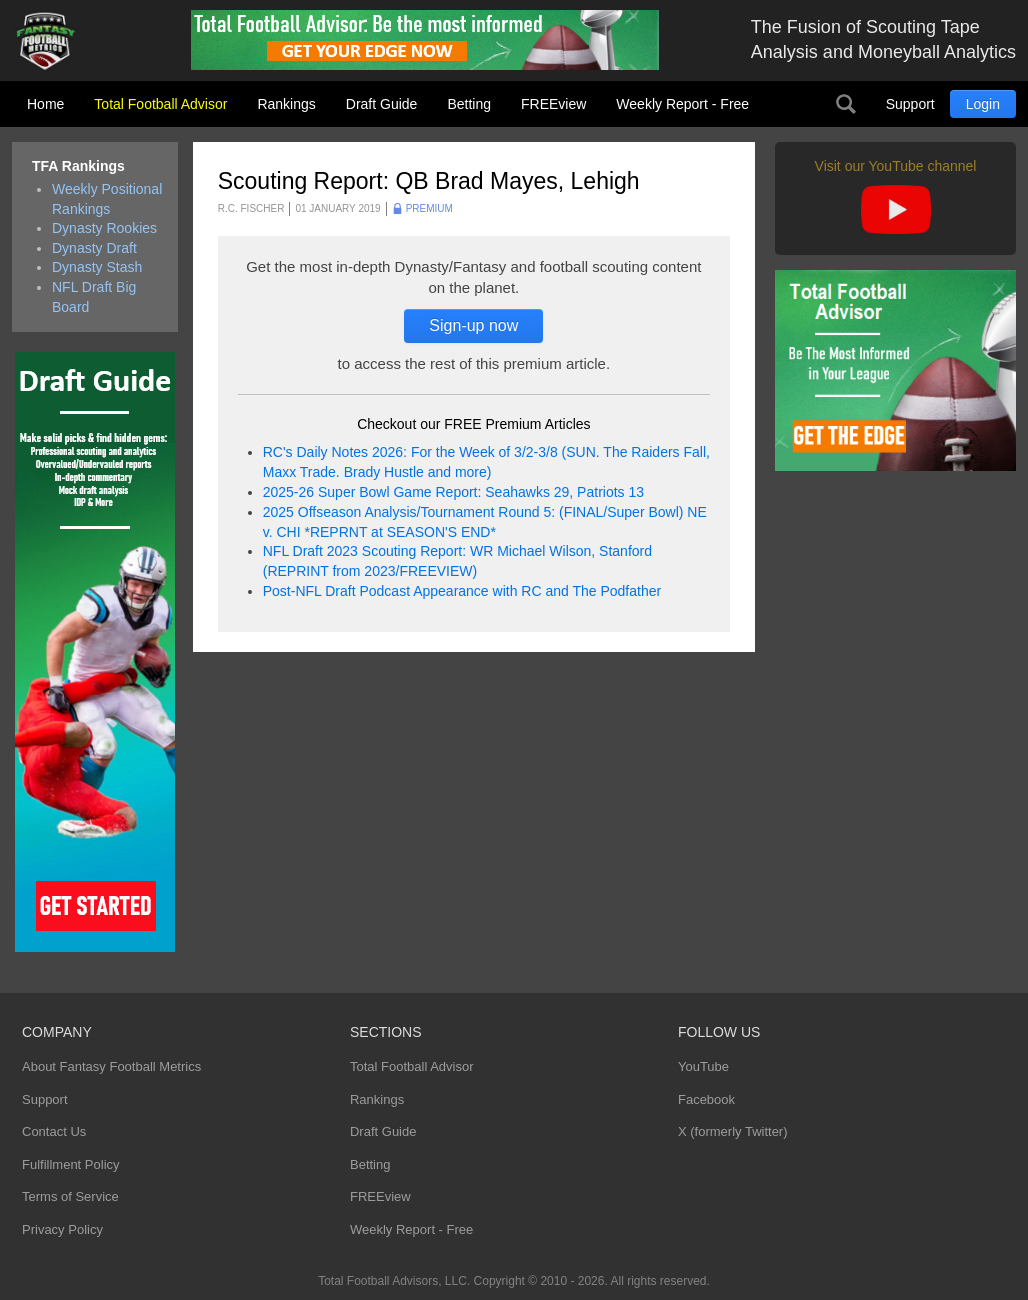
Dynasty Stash (97, 267)
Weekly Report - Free (682, 104)
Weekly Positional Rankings (107, 199)
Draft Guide (382, 104)
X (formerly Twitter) (733, 1131)
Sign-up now (473, 325)
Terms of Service (70, 1196)
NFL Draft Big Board (94, 297)
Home (45, 104)
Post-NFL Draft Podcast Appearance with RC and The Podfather (462, 591)
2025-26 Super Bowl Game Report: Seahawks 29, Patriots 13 (453, 492)
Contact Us (54, 1131)
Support (910, 104)
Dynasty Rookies (104, 228)
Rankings (286, 104)
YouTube (703, 1066)
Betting (469, 104)
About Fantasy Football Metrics (111, 1066)
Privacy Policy (62, 1229)
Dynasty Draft (94, 248)
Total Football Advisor (160, 104)
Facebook (706, 1099)
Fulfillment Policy (71, 1164)
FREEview (553, 104)
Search (846, 104)
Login (983, 104)
